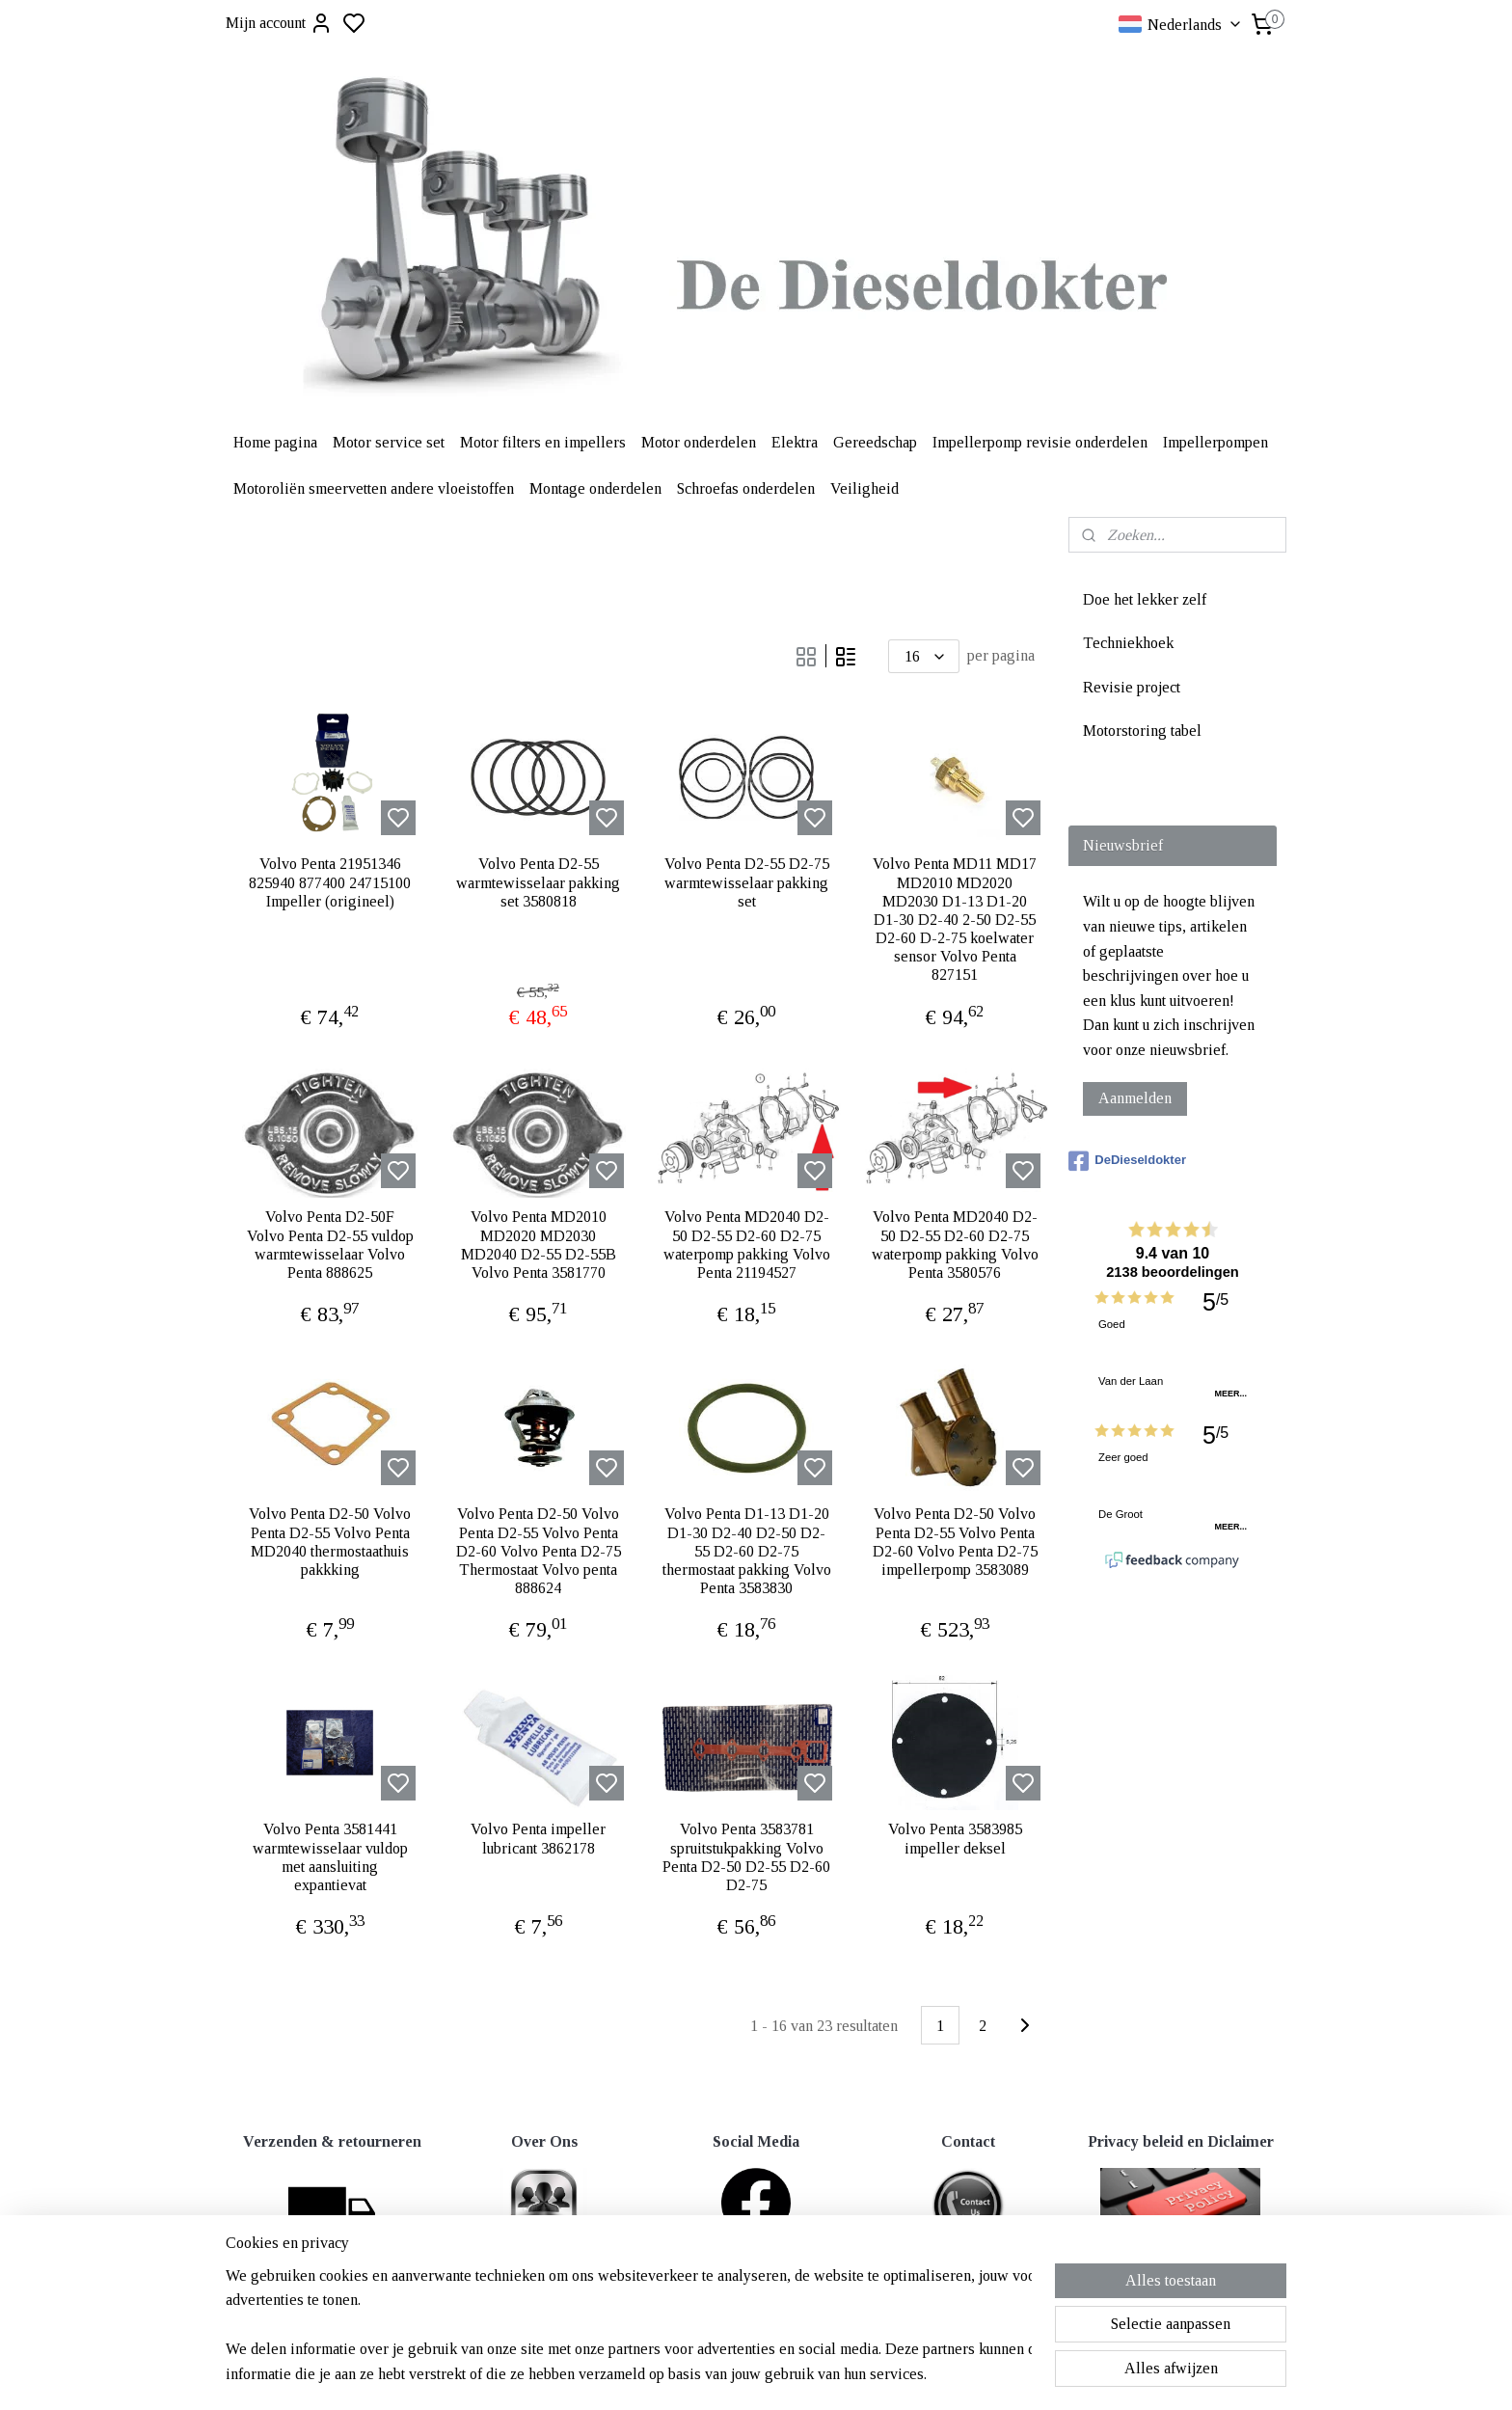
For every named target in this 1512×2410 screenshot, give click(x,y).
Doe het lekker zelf (1144, 599)
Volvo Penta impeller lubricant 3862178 (538, 1838)
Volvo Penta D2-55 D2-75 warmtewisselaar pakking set (746, 881)
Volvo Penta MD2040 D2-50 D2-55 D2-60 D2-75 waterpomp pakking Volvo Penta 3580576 (955, 1244)
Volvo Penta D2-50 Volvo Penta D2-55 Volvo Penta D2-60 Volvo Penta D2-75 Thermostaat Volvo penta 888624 (538, 1550)
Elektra (794, 442)
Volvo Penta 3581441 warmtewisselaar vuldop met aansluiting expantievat (330, 1857)
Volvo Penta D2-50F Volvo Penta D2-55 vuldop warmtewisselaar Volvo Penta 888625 (330, 1244)
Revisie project (1131, 687)
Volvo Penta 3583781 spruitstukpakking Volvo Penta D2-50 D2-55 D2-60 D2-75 (746, 1857)
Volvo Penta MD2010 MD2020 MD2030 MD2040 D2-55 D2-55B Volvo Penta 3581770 (538, 1244)
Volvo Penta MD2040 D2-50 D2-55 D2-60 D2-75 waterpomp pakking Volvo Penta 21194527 (746, 1244)
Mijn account (279, 23)
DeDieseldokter (1127, 1161)
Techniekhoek (1128, 643)
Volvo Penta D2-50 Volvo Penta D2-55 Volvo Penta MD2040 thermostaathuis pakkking (330, 1541)
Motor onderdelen (698, 442)
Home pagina (275, 442)
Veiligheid (864, 488)
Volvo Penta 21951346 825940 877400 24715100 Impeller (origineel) (330, 881)
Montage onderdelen (595, 488)
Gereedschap (875, 442)
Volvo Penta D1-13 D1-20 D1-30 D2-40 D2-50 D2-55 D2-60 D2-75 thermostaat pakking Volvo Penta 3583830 (746, 1550)
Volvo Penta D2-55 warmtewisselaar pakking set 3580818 (538, 881)
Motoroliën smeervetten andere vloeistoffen (373, 488)
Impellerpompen (1215, 442)
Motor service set (389, 442)
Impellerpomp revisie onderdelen (1040, 442)
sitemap (819, 2329)
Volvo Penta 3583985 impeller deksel (955, 1838)
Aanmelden (1135, 1098)
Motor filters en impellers (543, 442)
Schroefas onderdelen (746, 488)
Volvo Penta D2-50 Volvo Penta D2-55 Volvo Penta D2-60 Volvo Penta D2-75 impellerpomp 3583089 (955, 1541)
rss (849, 2329)
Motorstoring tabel (1142, 730)
